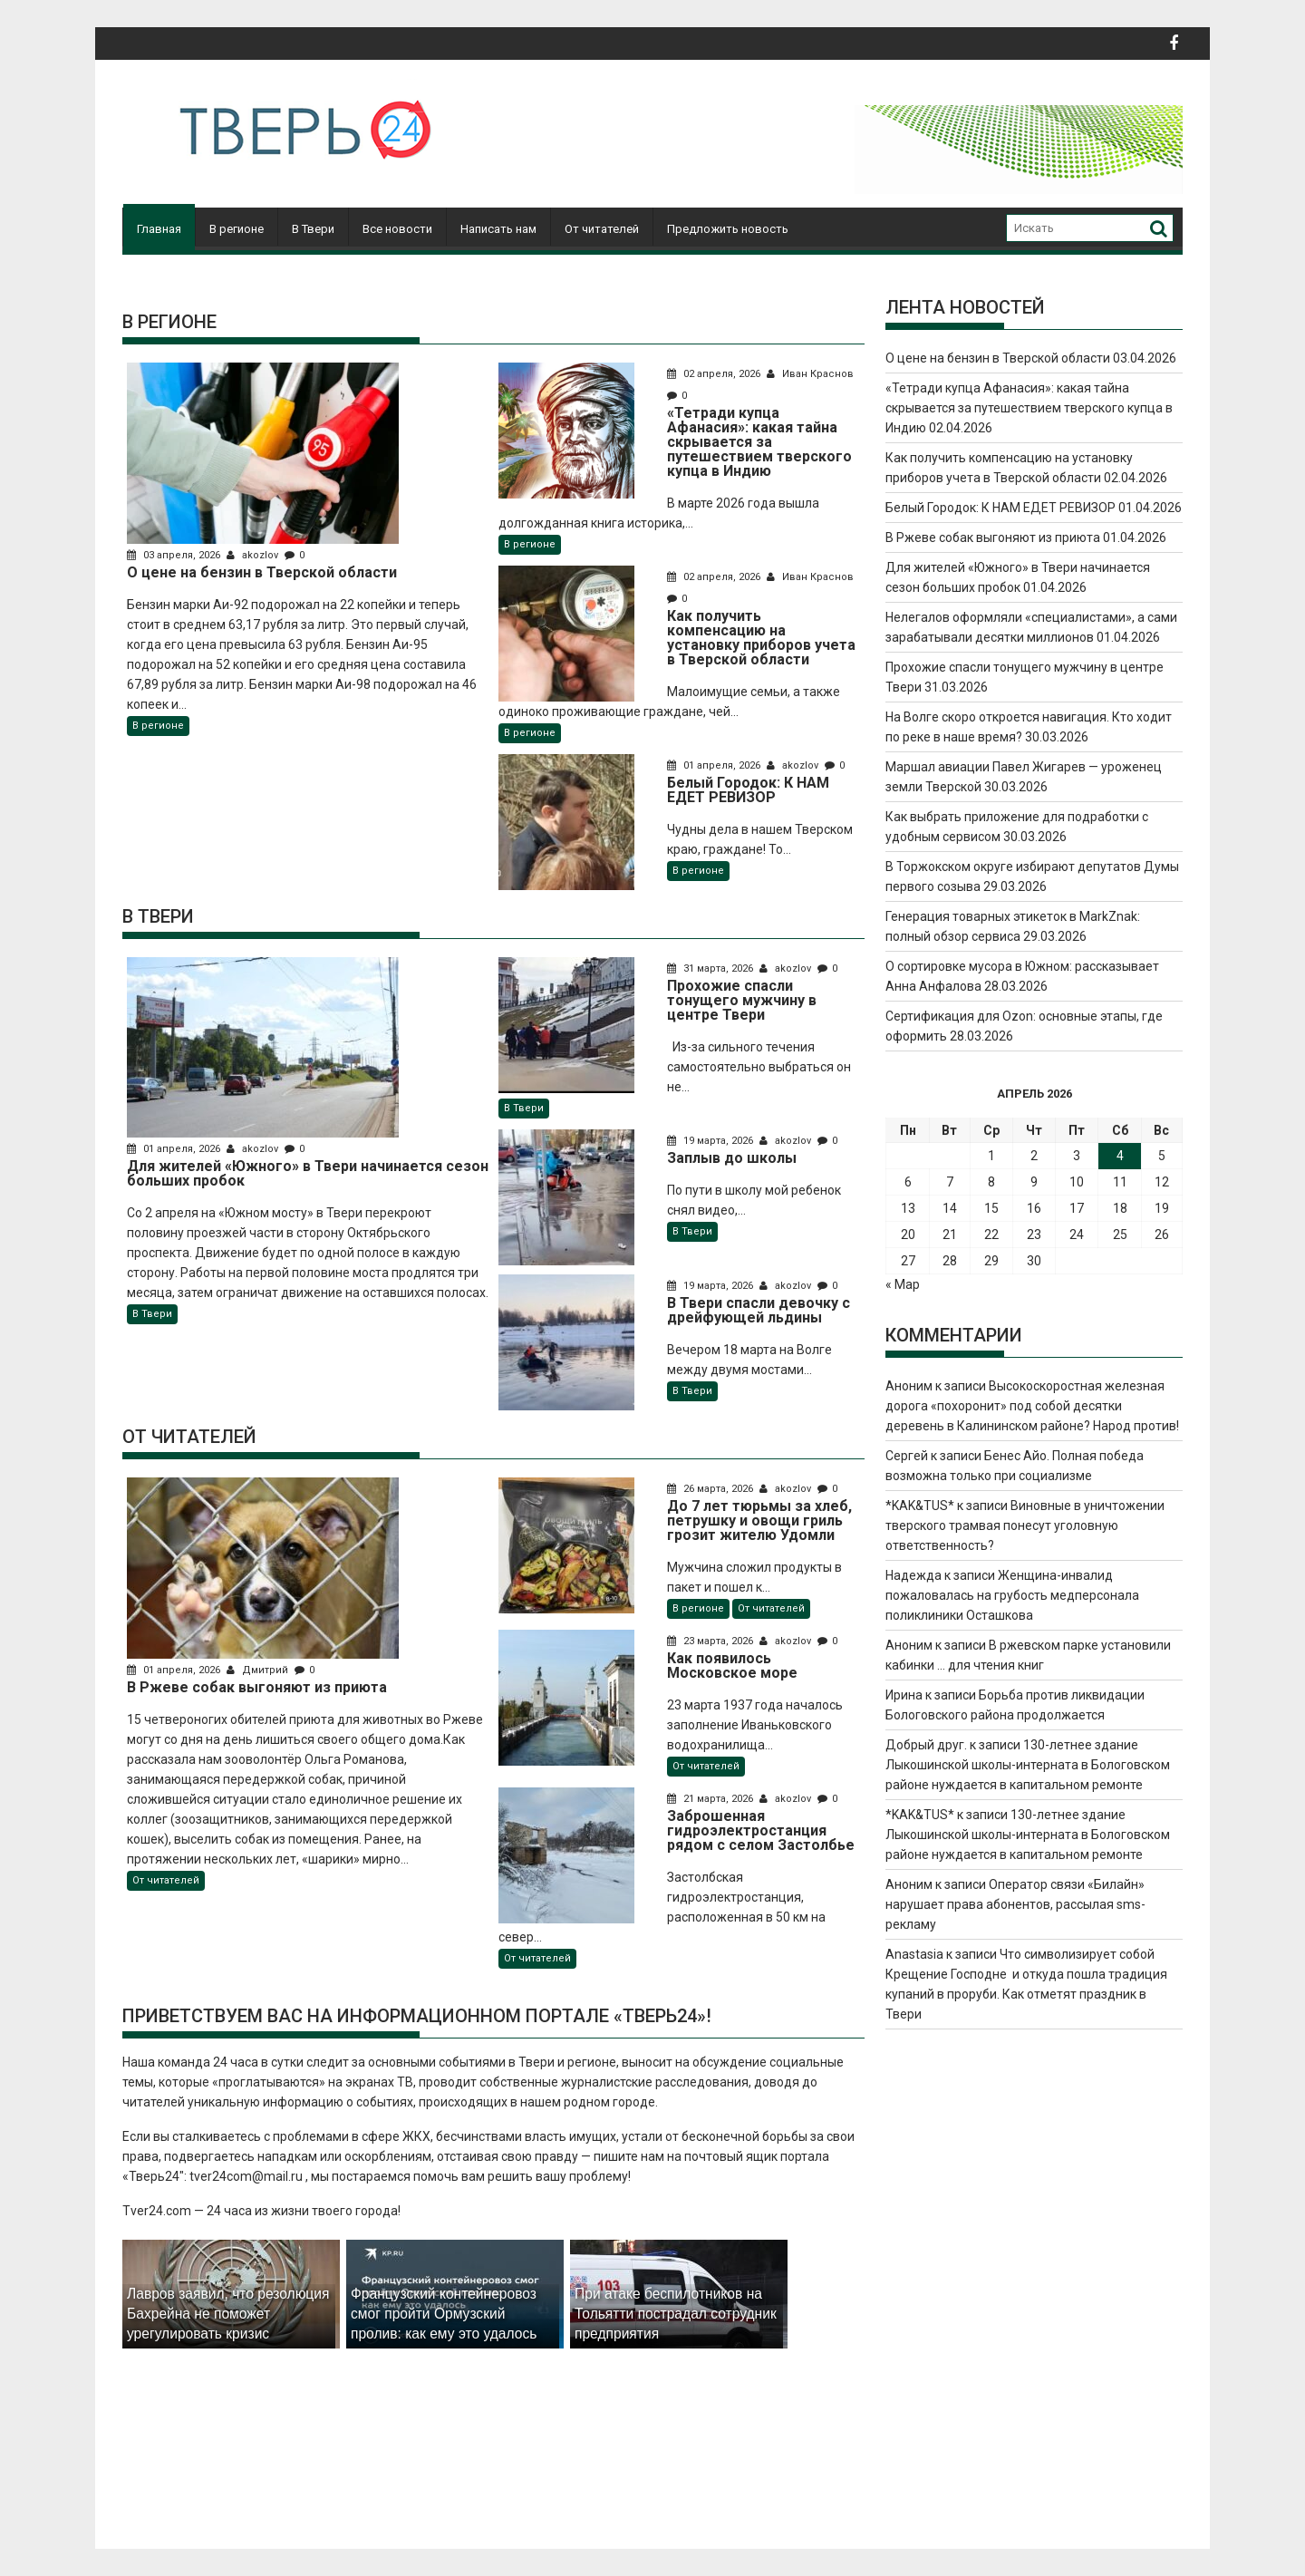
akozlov (254, 555)
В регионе (236, 229)
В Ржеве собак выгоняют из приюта (992, 537)
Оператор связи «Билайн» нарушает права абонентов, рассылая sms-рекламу (1015, 1904)
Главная (159, 229)
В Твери (313, 229)
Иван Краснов (810, 374)
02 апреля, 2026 (715, 374)
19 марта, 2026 (711, 1141)
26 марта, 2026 (711, 1489)
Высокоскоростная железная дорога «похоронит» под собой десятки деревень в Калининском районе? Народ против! (1032, 1406)
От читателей (602, 229)
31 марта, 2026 (711, 968)
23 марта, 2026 (711, 1641)
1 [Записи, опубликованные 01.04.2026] (991, 1155)
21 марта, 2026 (711, 1799)
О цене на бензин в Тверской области (997, 358)
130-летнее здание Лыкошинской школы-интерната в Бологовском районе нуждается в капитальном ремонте (1027, 1765)
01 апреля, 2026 (715, 765)
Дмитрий (259, 1670)
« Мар (902, 1284)
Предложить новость (727, 229)
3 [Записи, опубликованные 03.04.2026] (1076, 1155)
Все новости (397, 229)
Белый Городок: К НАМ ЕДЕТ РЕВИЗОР (1000, 507)
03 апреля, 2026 (175, 555)
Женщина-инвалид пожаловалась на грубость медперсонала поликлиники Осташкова (1012, 1595)
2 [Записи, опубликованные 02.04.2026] (1034, 1155)
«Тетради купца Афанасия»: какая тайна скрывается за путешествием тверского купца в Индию (1029, 408)
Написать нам (498, 229)
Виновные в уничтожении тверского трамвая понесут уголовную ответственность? (1025, 1525)
